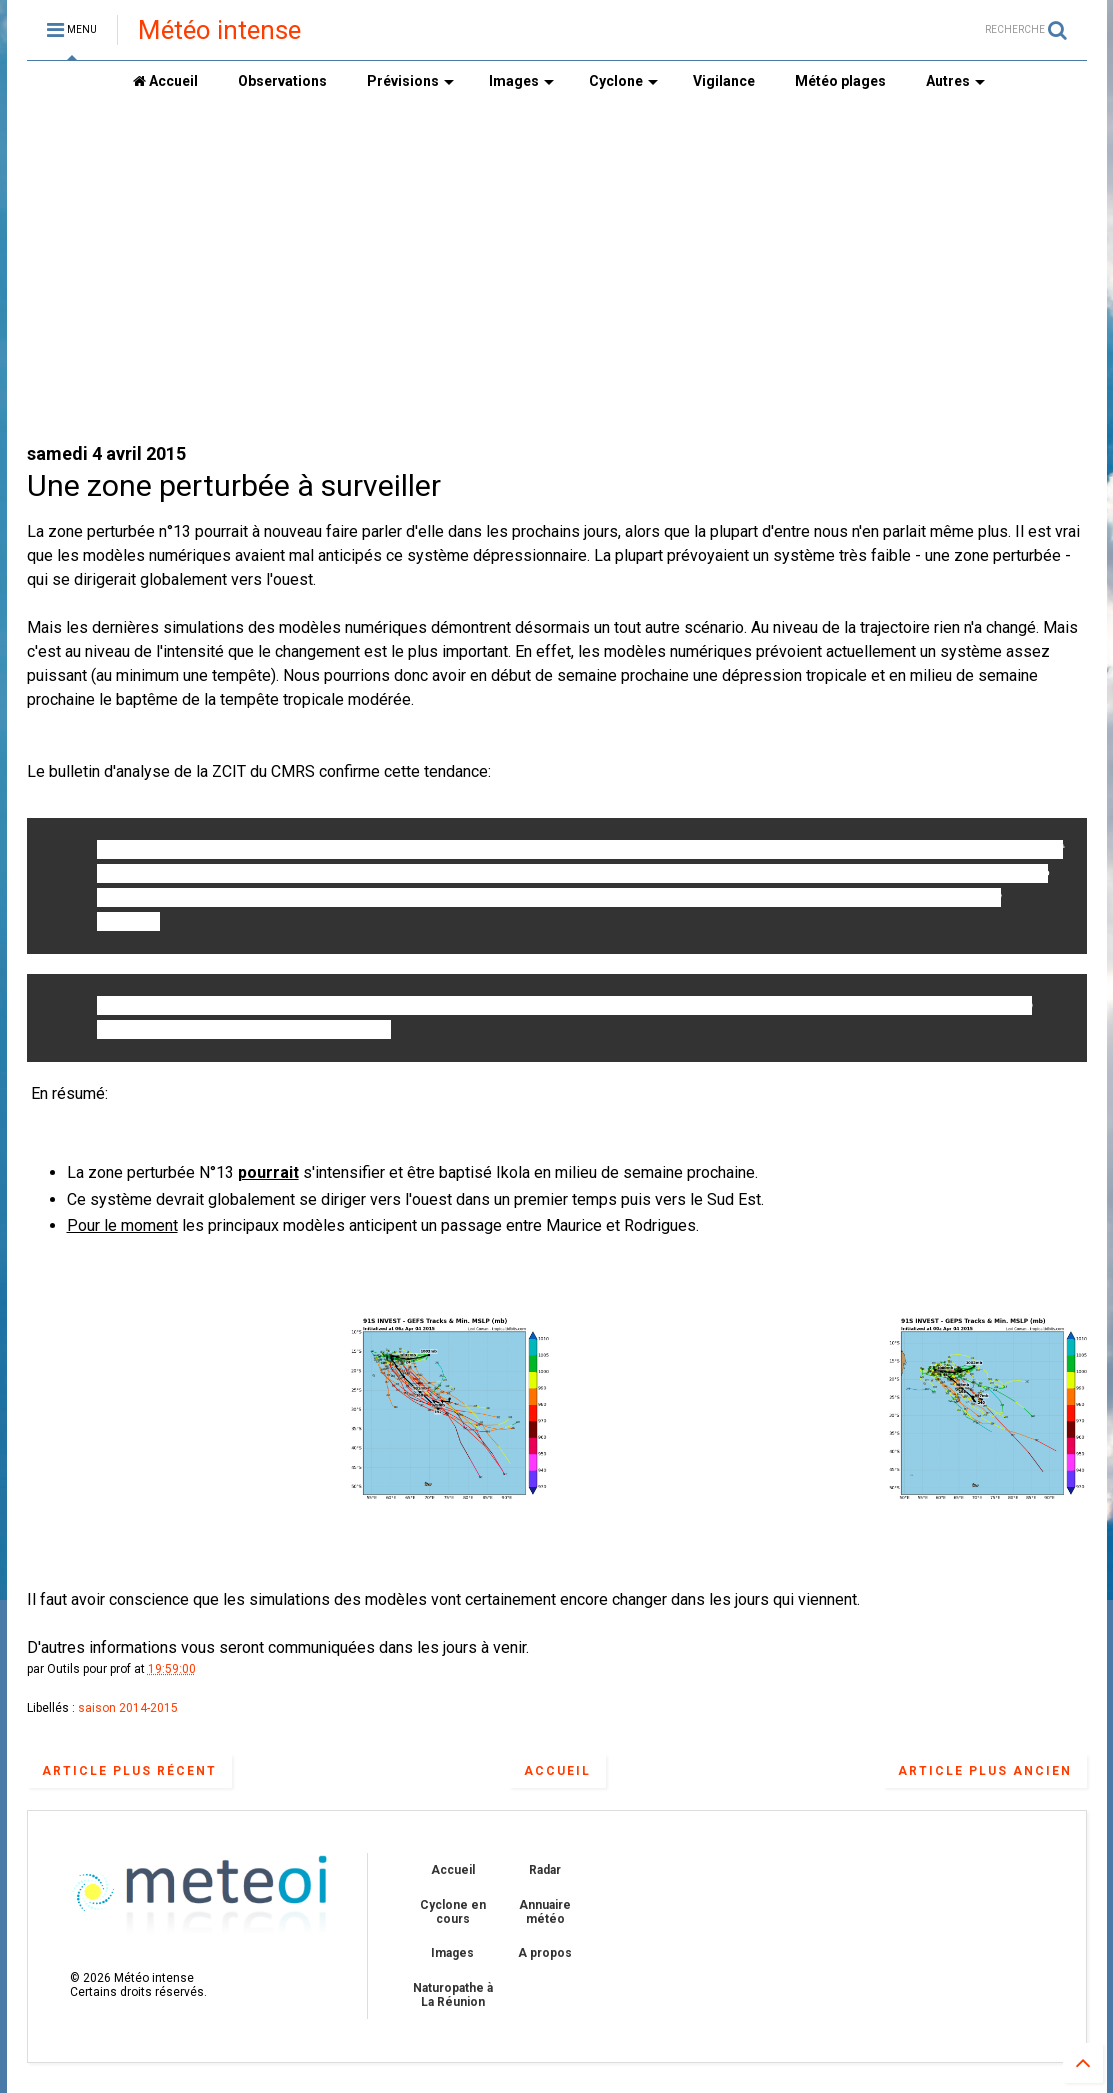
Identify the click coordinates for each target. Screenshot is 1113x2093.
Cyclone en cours (453, 1912)
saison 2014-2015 (128, 1708)
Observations (282, 81)
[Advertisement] (557, 271)
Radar (545, 1870)
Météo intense (219, 30)
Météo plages (840, 81)
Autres (955, 81)
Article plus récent (129, 1771)
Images (521, 81)
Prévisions (410, 81)
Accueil (165, 81)
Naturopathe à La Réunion (453, 1995)
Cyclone (623, 81)
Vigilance (724, 81)
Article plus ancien (985, 1771)
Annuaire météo (545, 1912)
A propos (545, 1953)
